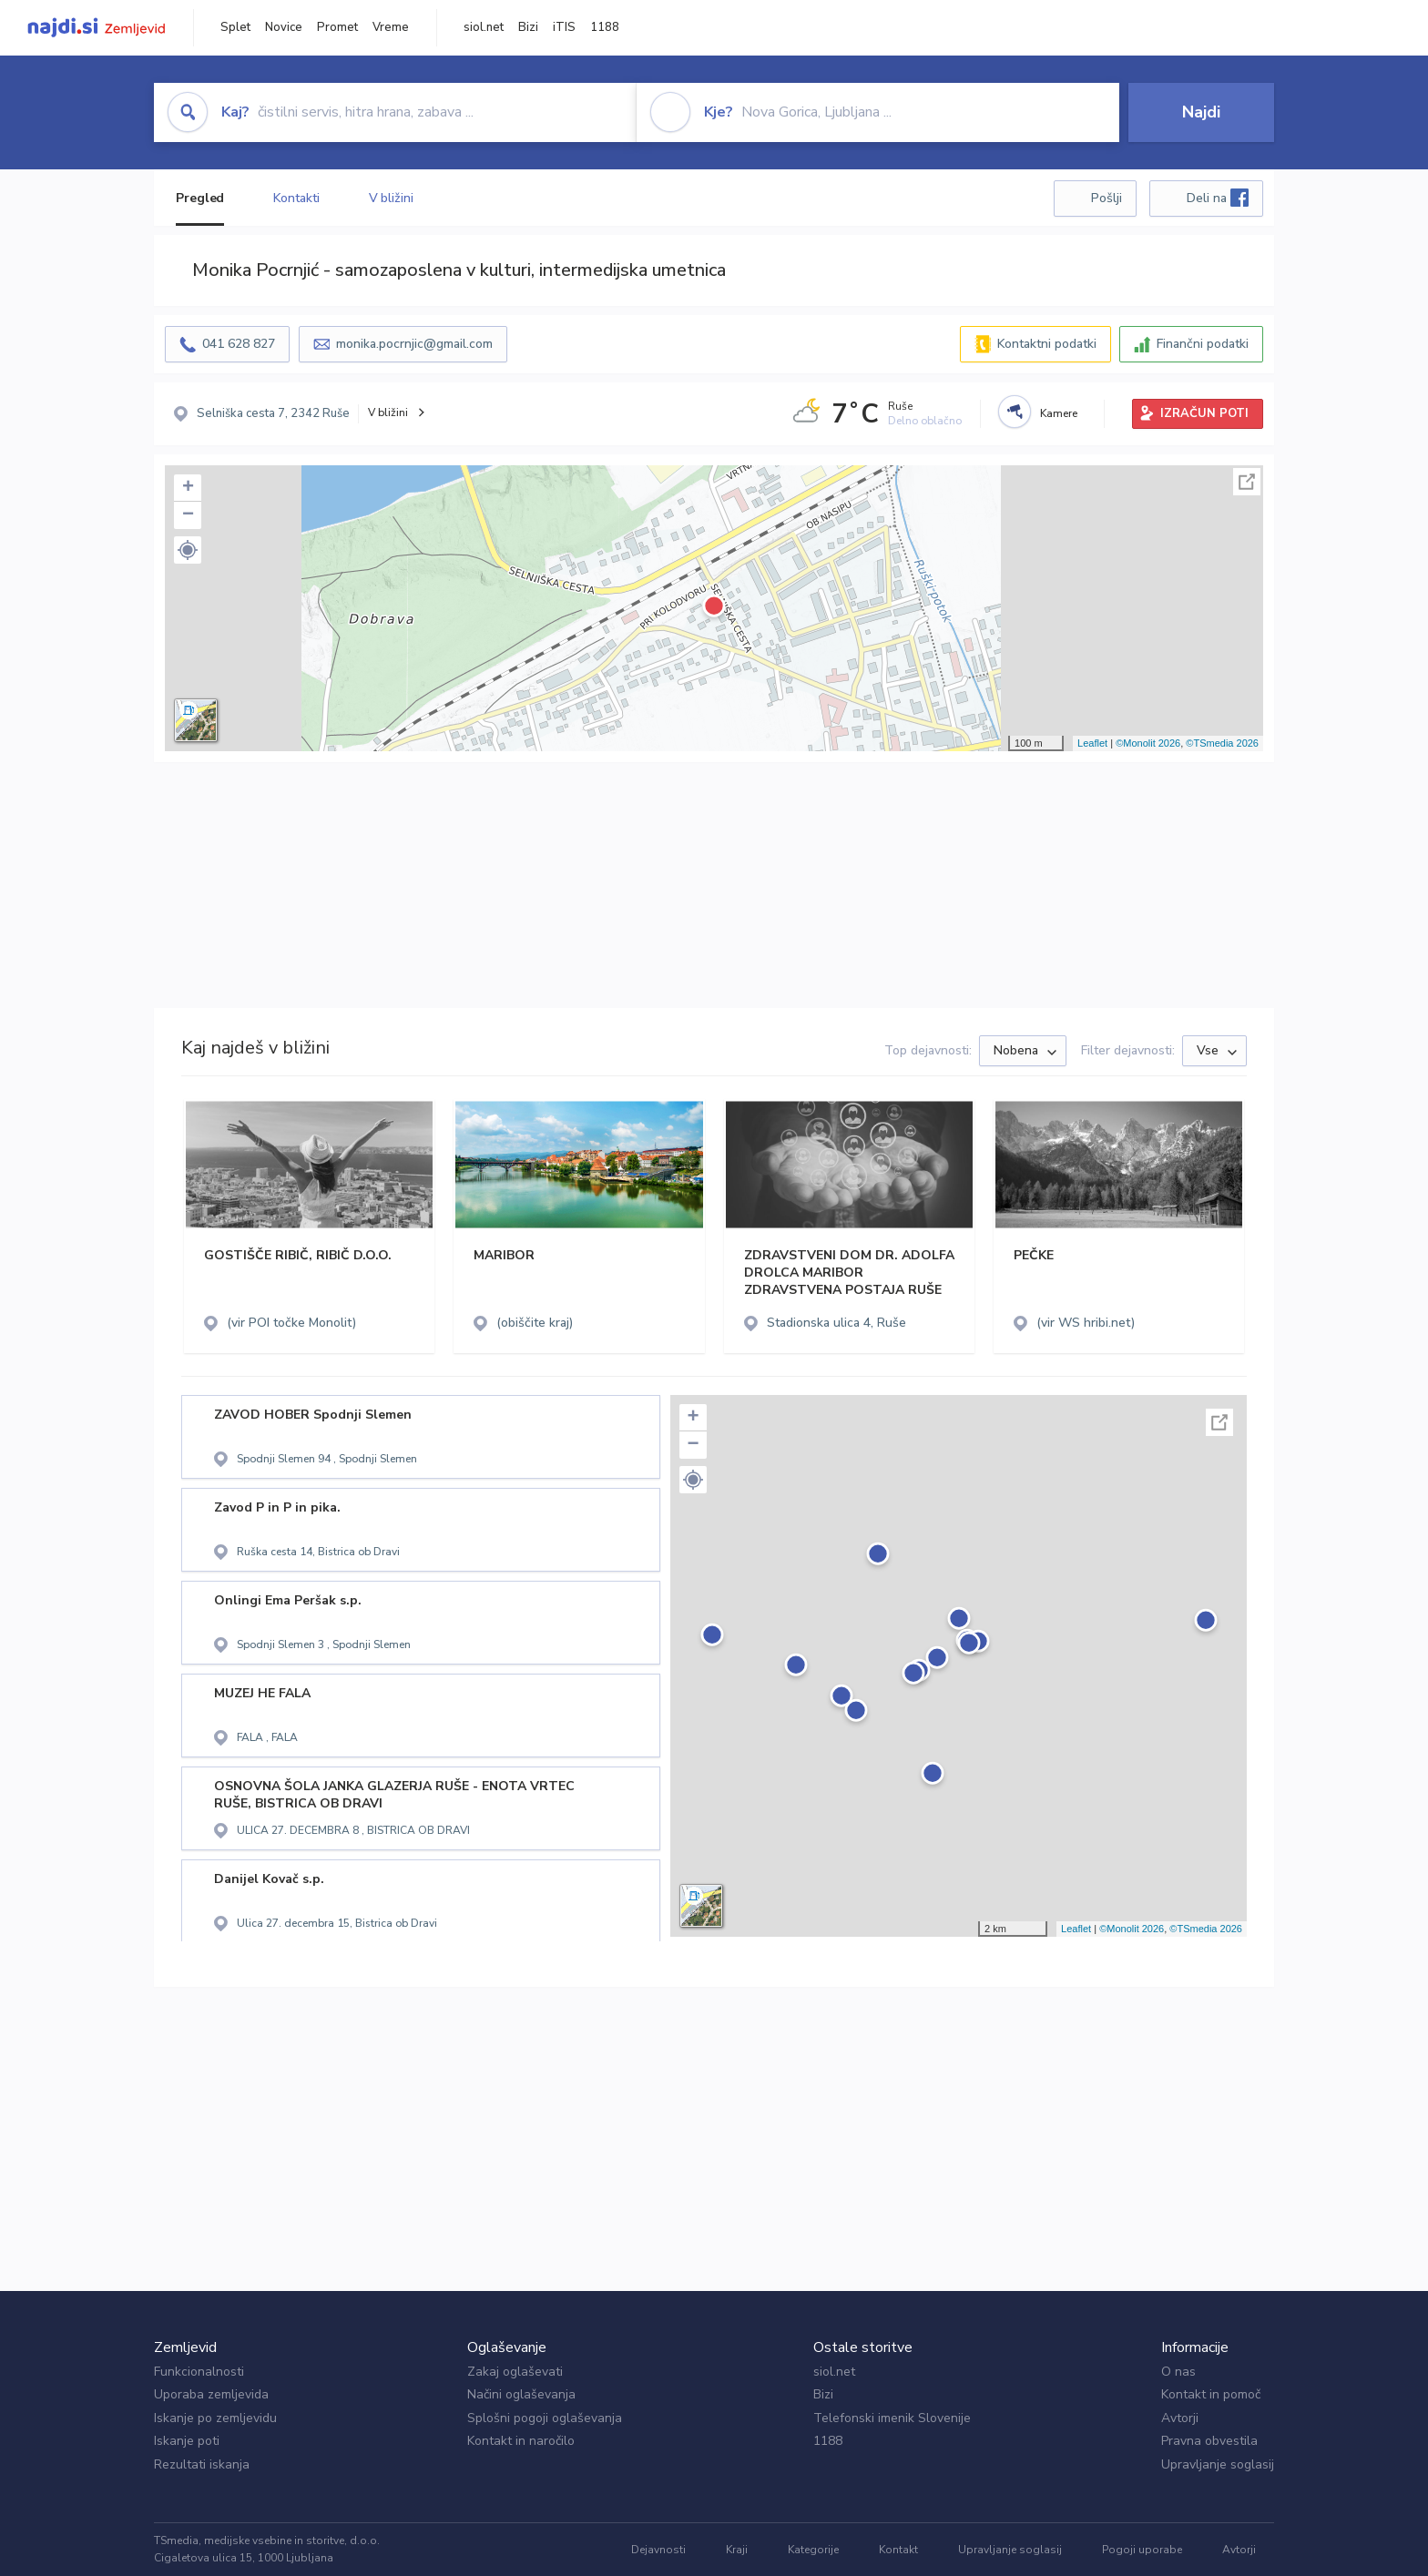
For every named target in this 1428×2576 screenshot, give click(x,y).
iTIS (564, 27)
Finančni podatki (1203, 343)
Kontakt (898, 2549)
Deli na (1218, 197)
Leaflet (1092, 743)
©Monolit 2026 (1148, 743)
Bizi (528, 27)
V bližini (391, 198)
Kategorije (813, 2549)
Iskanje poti (186, 2440)
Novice (283, 27)
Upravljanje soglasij (1217, 2464)
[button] (187, 550)
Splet (235, 27)
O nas (1178, 2371)
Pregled (200, 198)
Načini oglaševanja (521, 2394)
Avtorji (1179, 2418)
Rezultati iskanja (202, 2464)
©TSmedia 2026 (1222, 743)
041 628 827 (238, 343)
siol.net (484, 27)
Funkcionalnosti (199, 2371)
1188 (604, 27)
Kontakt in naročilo (521, 2440)
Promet (337, 27)
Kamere (1058, 413)
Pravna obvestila (1209, 2440)
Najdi (1201, 112)
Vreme (390, 27)
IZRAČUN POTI (1204, 413)
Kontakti (296, 198)
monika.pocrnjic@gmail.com (414, 343)
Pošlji (1106, 198)
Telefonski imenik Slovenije (892, 2418)
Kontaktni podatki (1046, 343)
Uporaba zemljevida (211, 2394)
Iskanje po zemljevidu (215, 2418)
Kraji (737, 2549)
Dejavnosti (658, 2549)
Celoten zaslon (1246, 481)
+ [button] (188, 488)
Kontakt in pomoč (1210, 2394)
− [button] (188, 515)
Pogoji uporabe (1142, 2549)
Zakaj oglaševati (515, 2371)
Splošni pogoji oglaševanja (544, 2418)
